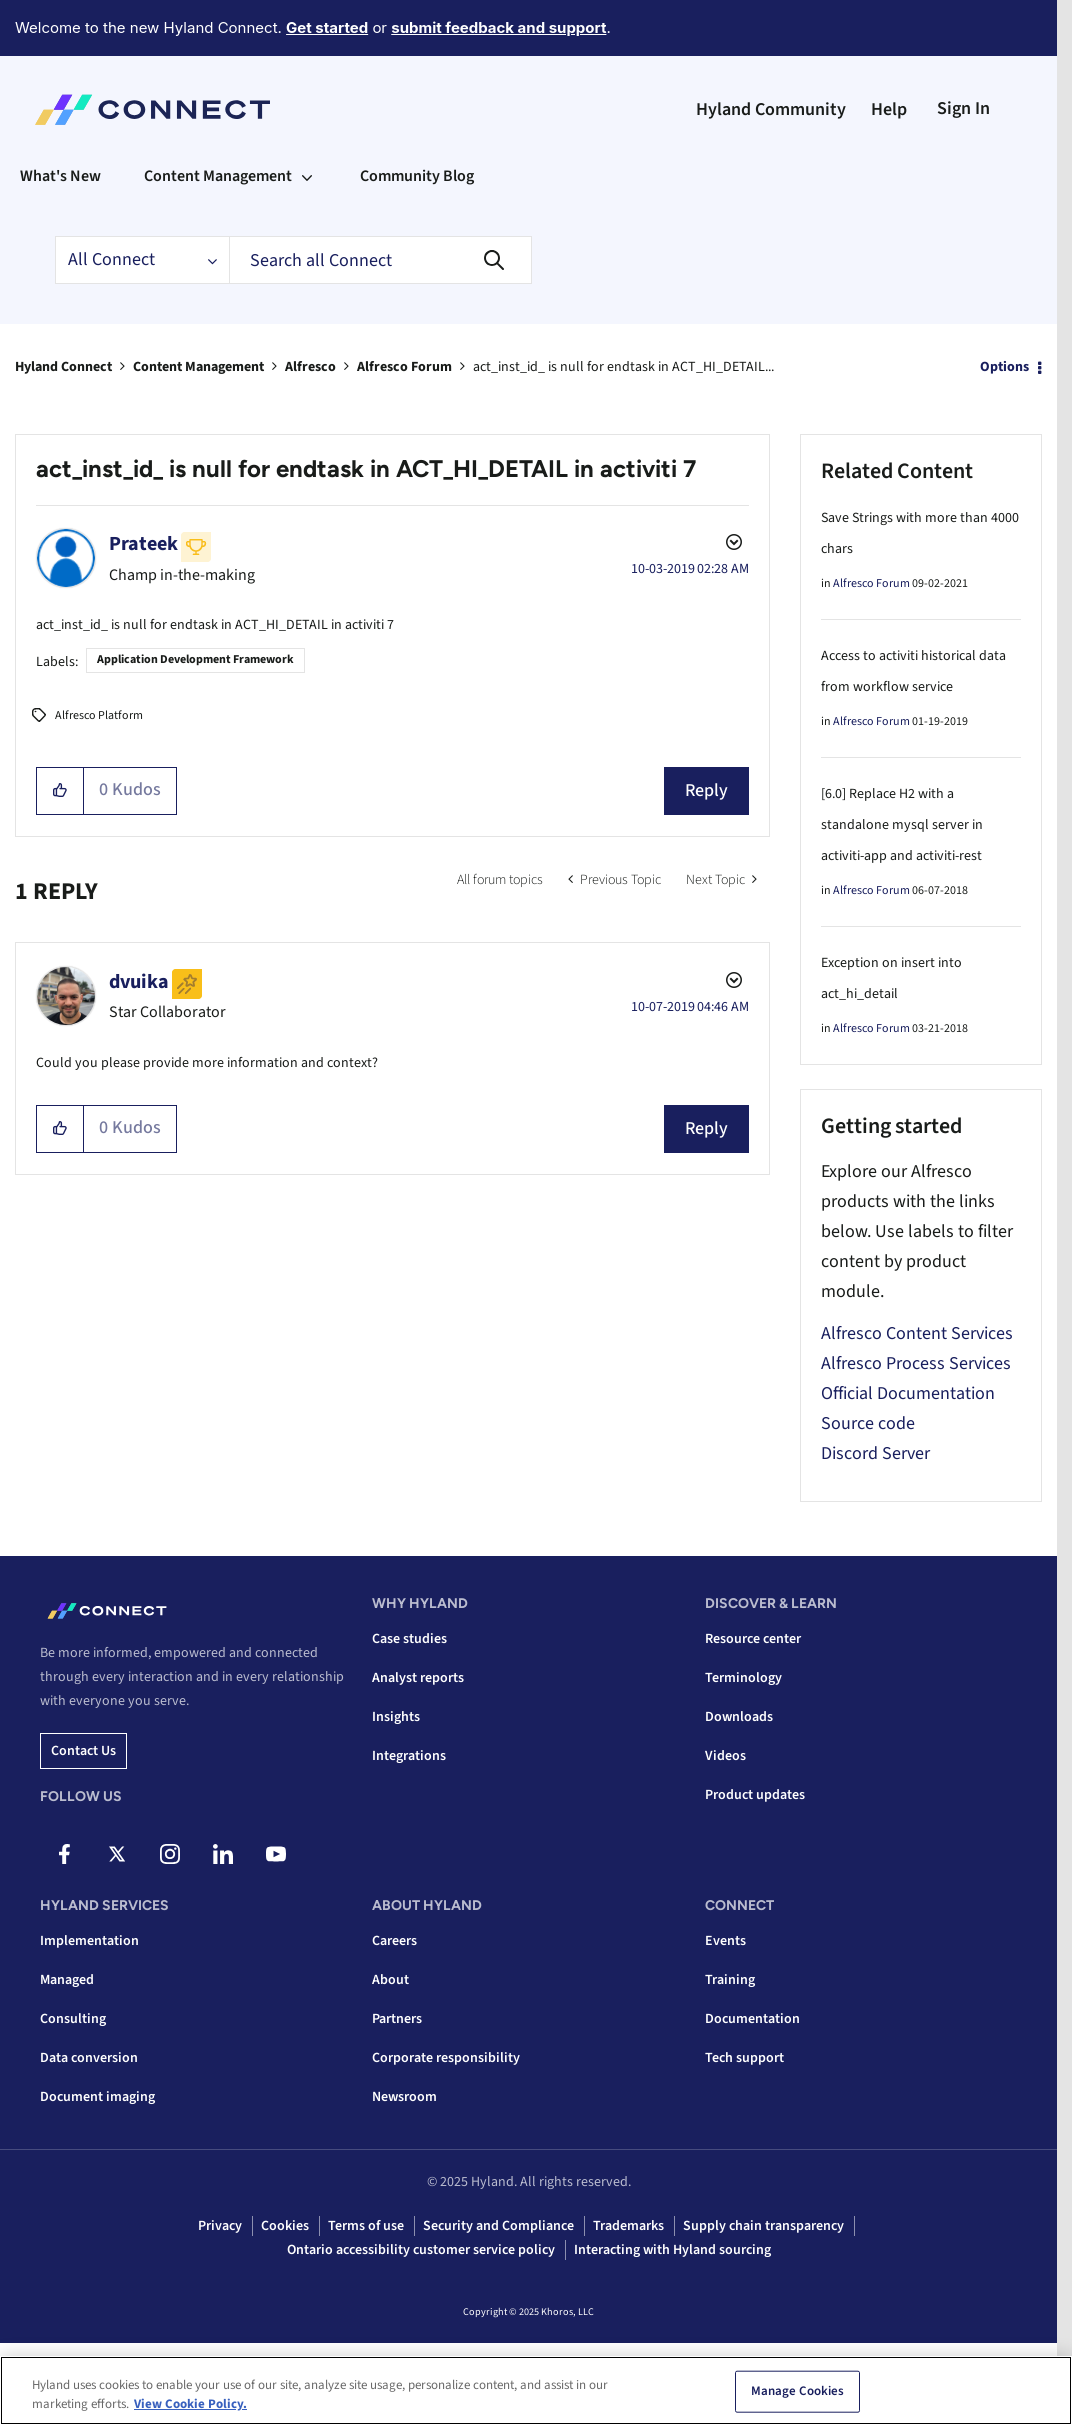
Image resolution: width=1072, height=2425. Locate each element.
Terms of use (366, 2226)
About (390, 1980)
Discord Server (875, 1453)
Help (889, 109)
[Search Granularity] (142, 260)
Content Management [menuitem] (218, 176)
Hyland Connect (63, 367)
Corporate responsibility (446, 2058)
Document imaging (97, 2097)
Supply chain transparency (763, 2226)
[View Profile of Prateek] (143, 544)
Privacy (220, 2226)
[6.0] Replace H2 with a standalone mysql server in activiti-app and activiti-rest (902, 825)
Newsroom (404, 2097)
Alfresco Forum (404, 367)
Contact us (83, 1751)
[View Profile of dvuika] (139, 982)
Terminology (743, 1678)
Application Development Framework (195, 659)
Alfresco (310, 367)
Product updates (755, 1795)
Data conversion (89, 2058)
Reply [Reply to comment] (706, 1128)
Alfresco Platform (99, 715)
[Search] (380, 260)
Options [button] (1004, 367)
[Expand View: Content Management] (307, 176)
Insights (396, 1717)
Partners (397, 2019)
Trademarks (628, 2226)
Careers (394, 1941)
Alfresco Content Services (917, 1333)
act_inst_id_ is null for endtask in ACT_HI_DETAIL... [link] (623, 367)
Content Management (198, 367)
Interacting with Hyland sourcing (672, 2250)
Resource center (753, 1639)
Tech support (744, 2058)
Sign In (963, 108)
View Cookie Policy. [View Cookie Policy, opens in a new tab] (190, 2405)
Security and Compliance (498, 2226)
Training (730, 1980)
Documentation (752, 2019)
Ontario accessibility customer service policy (421, 2250)
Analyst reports (418, 1678)
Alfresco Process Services (916, 1363)
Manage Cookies (798, 2392)
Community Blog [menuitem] (417, 176)
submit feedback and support (498, 27)
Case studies (409, 1639)
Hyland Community (771, 109)
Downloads (739, 1717)
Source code (868, 1423)
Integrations (409, 1756)
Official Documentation (908, 1393)
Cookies (285, 2226)
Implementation (89, 1941)
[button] (60, 791)
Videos (725, 1756)
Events (725, 1941)
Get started (327, 27)
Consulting (73, 2019)
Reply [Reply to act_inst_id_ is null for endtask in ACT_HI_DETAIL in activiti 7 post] (706, 790)
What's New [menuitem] (60, 176)
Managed (67, 1980)
